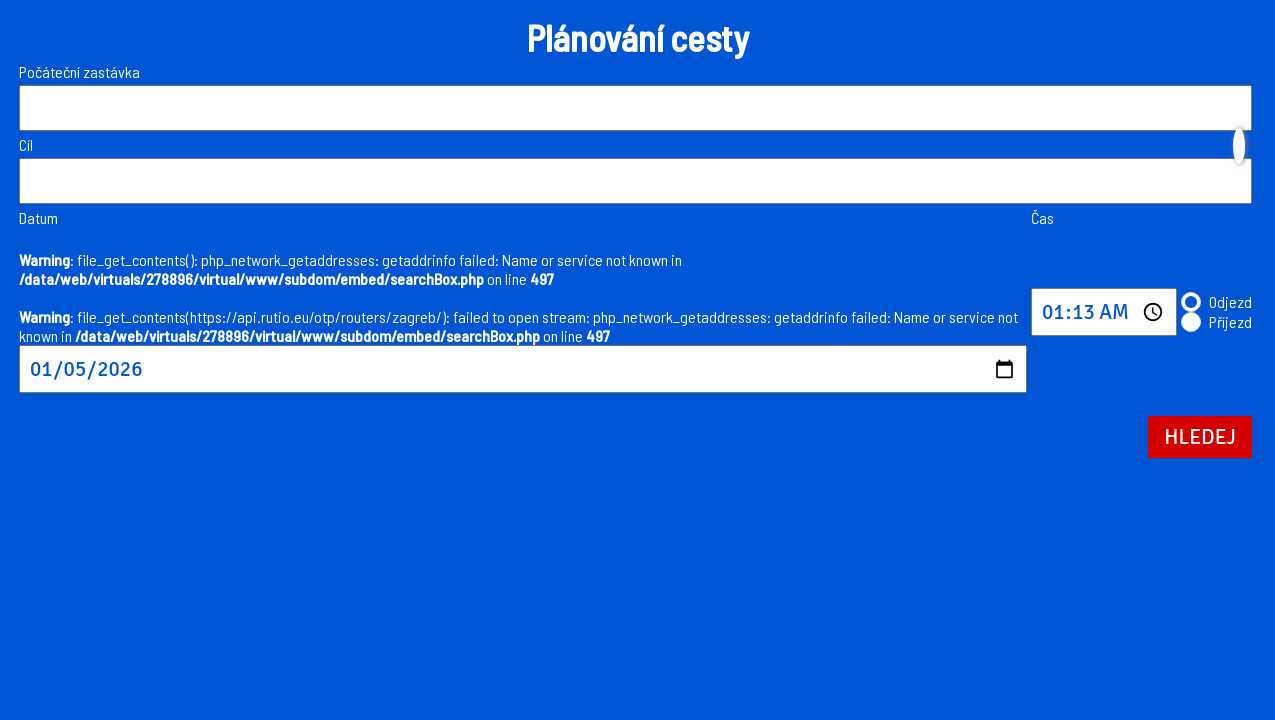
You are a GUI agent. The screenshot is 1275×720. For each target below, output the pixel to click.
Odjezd (1230, 301)
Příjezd (1230, 321)
